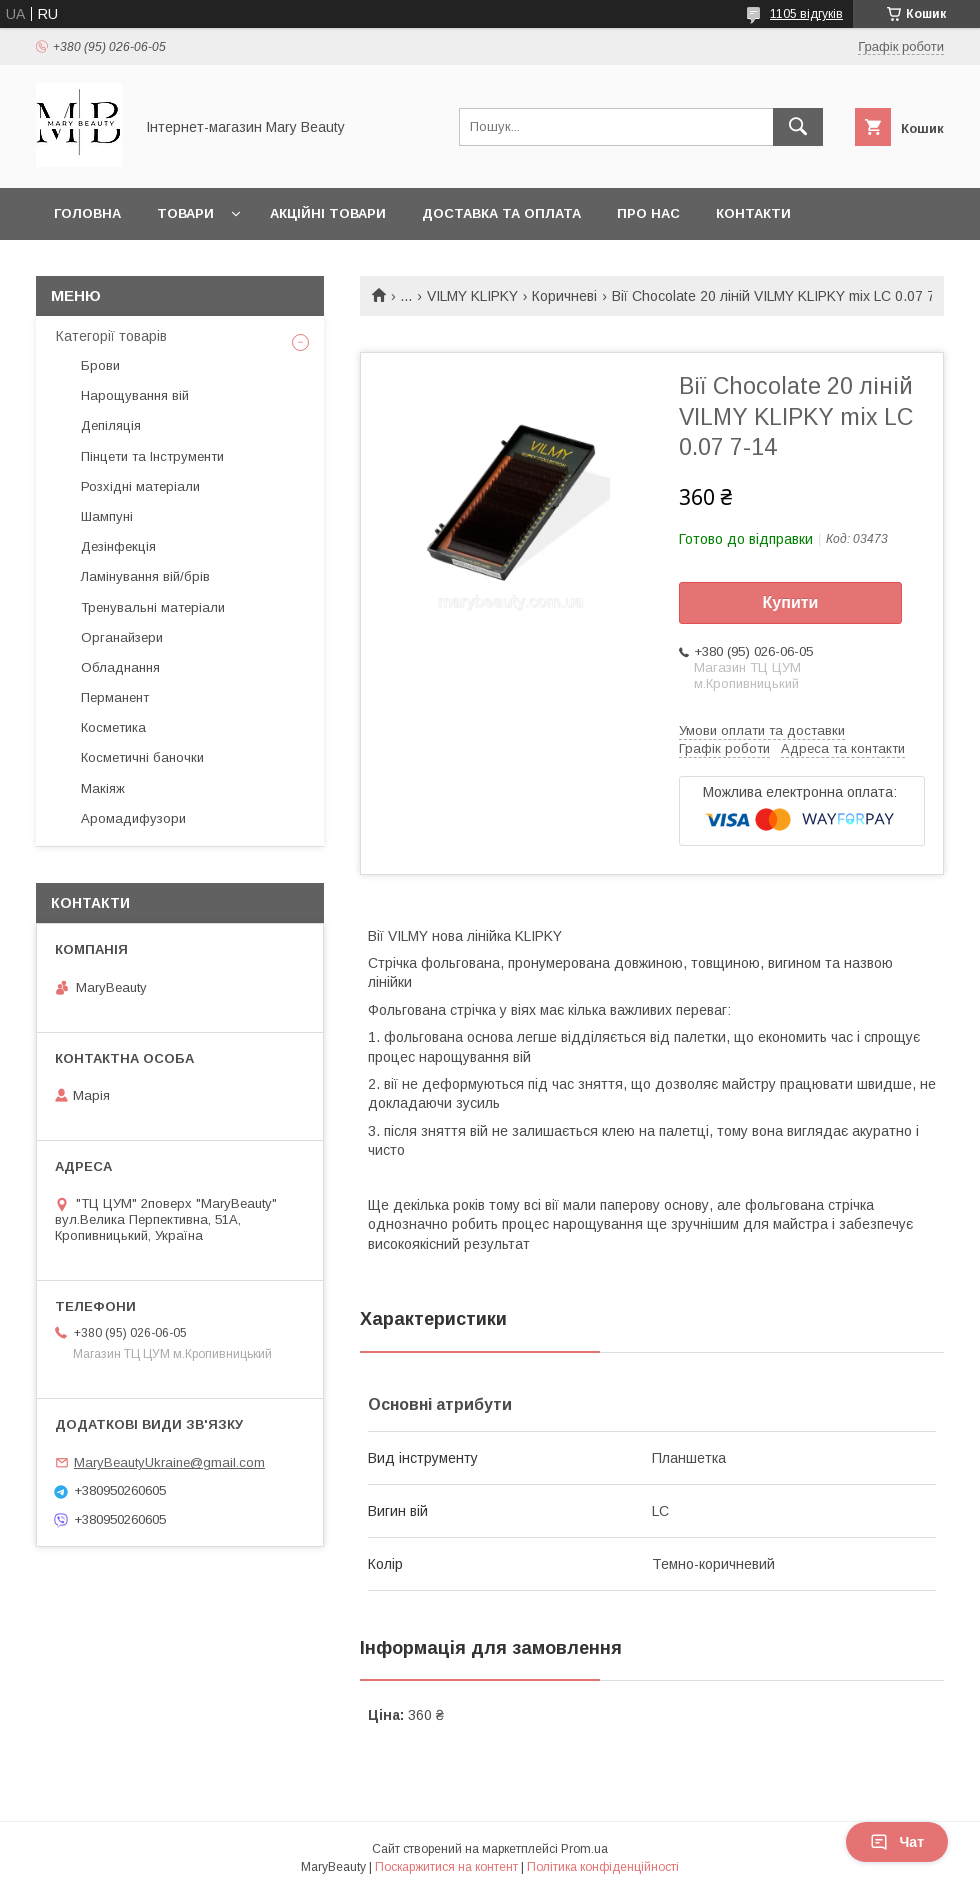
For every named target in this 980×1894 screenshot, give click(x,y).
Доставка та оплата (501, 213)
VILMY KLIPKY (472, 296)
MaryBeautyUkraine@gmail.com (169, 1462)
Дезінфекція (118, 546)
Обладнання (120, 667)
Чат (897, 1842)
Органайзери (122, 637)
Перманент (115, 697)
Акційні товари (328, 213)
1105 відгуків (806, 14)
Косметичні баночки (142, 757)
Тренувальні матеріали (153, 607)
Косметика (113, 727)
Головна (87, 213)
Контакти (753, 213)
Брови (100, 365)
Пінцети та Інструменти (152, 456)
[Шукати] (798, 127)
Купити (791, 602)
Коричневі (564, 296)
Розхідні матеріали (140, 486)
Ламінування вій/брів (145, 576)
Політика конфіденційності (603, 1867)
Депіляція (111, 425)
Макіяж (103, 788)
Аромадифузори (133, 818)
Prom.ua (584, 1849)
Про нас (648, 213)
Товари (185, 213)
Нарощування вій (135, 395)
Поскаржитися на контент (446, 1867)
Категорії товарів (111, 336)
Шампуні (107, 516)
